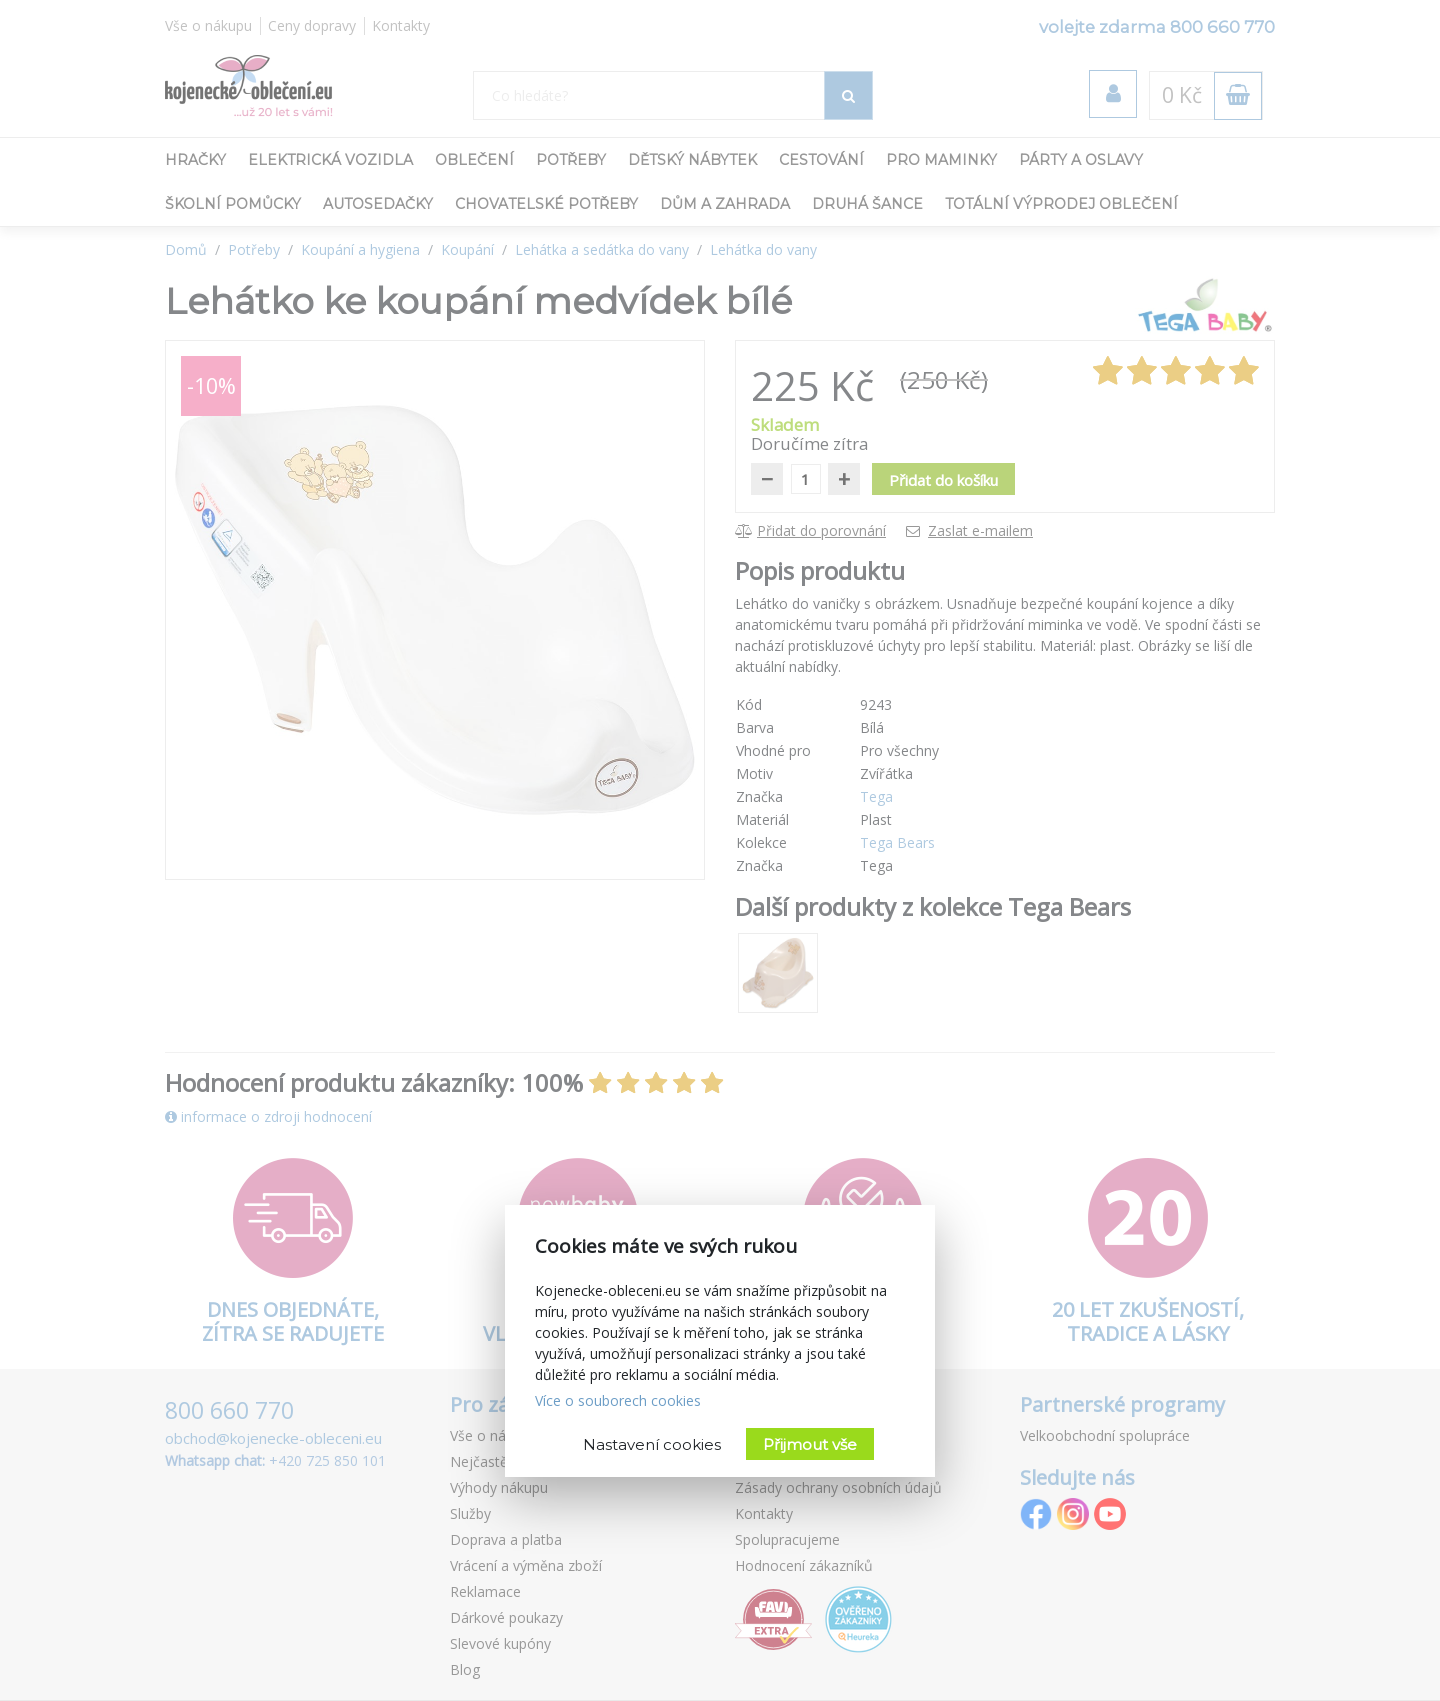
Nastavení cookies (652, 1444)
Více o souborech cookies (618, 1400)
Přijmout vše (810, 1444)
